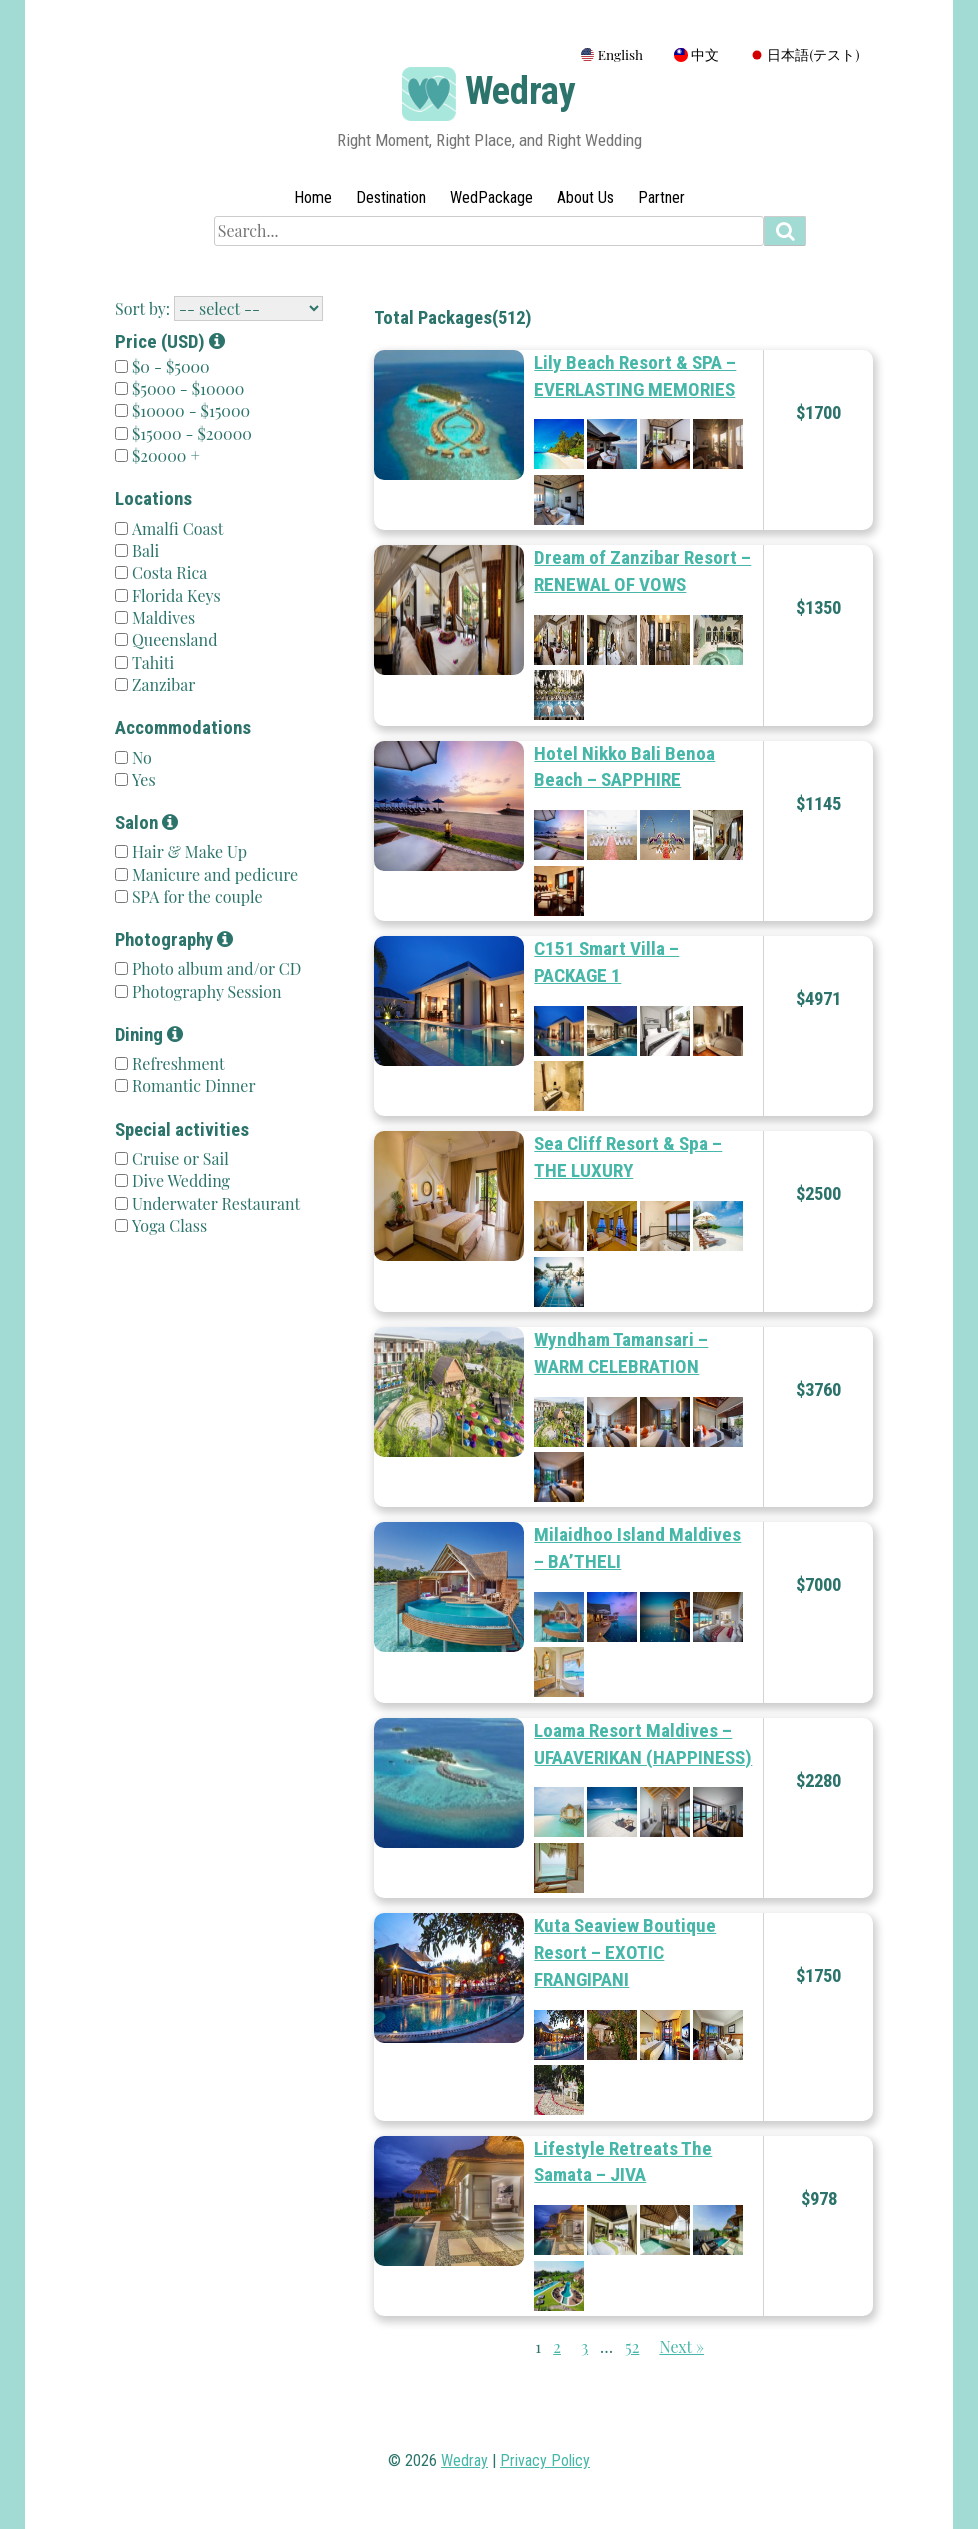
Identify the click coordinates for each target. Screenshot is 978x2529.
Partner (661, 197)
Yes (142, 779)
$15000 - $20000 (192, 433)
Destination (391, 197)
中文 (696, 54)
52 (632, 2346)
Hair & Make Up (187, 851)
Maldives (161, 617)
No (140, 757)
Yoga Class (167, 1225)
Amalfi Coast (175, 528)
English (612, 54)
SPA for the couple (195, 896)
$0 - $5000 (171, 366)
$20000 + (166, 455)
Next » (681, 2346)
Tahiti (151, 662)
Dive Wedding (179, 1180)
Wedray (520, 91)
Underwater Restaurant (214, 1203)
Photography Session (205, 991)
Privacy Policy (545, 2460)
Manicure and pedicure (213, 874)
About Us (585, 197)
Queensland (172, 639)
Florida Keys (174, 595)
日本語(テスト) (804, 54)
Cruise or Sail (178, 1158)
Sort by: (142, 308)
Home (313, 197)
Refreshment (176, 1063)
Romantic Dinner (192, 1085)
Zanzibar (161, 684)
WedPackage (491, 197)
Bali (143, 550)
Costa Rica (167, 572)
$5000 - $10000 (188, 388)
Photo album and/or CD (214, 968)
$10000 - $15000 (191, 410)
